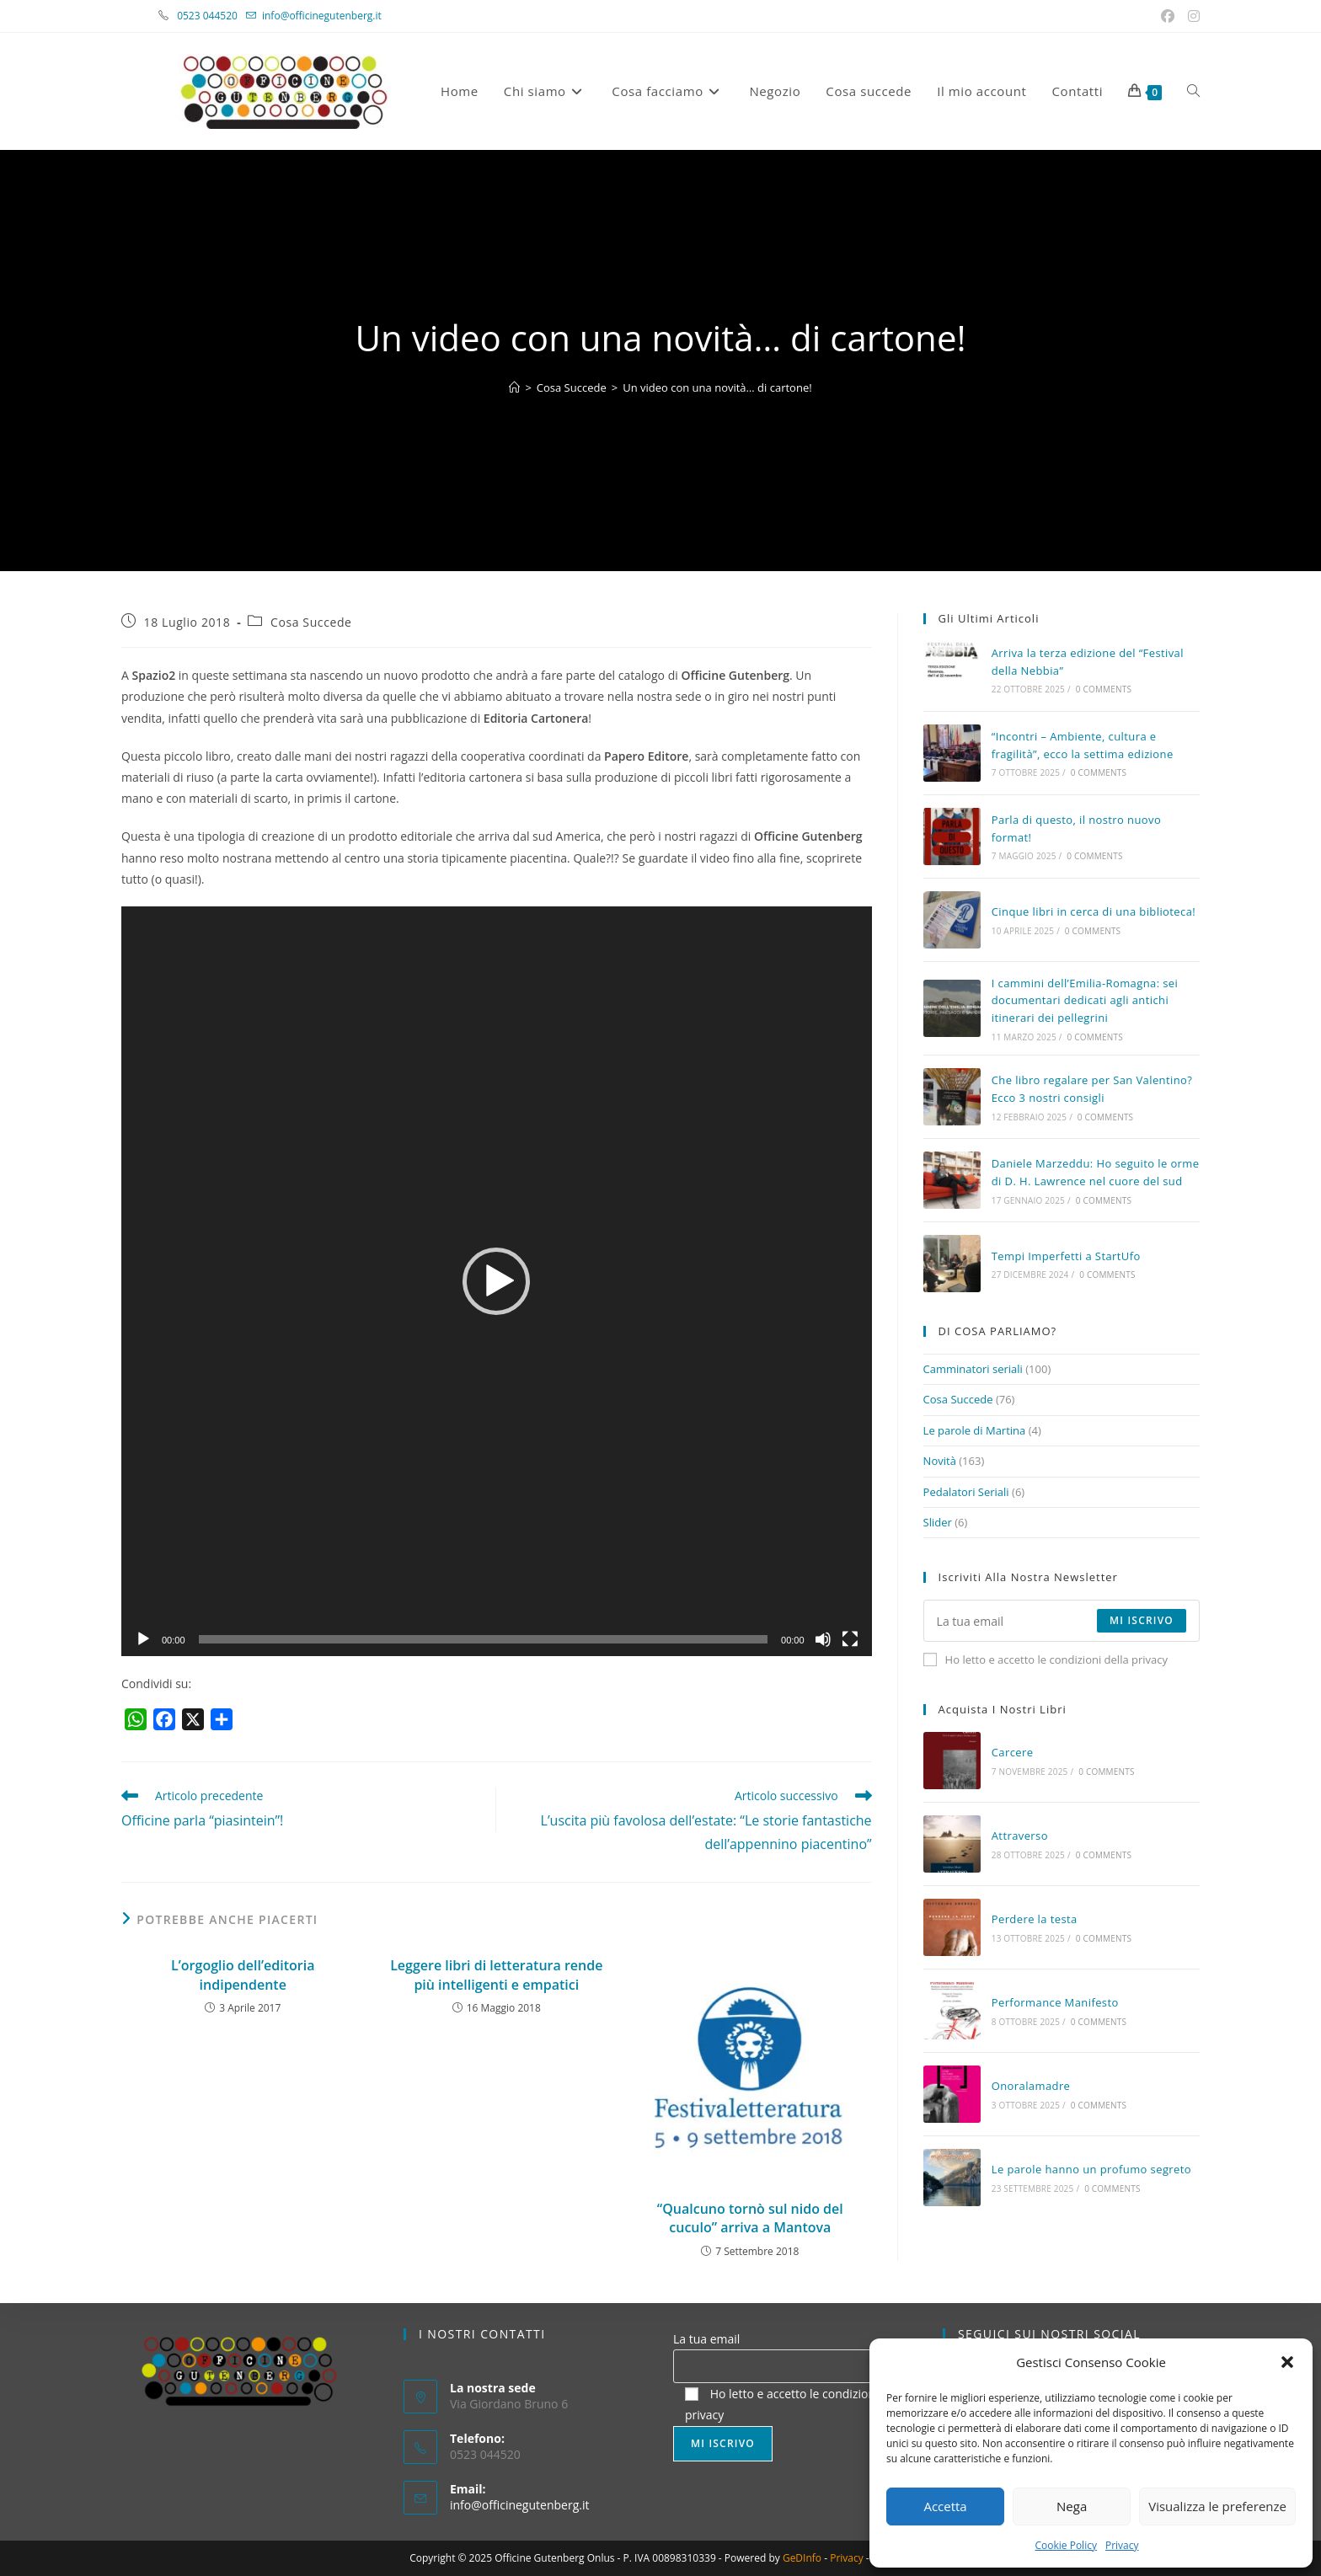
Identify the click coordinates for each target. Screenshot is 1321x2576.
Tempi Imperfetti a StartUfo (1066, 1256)
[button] (1287, 2362)
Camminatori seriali (973, 1368)
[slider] (483, 1639)
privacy (704, 2415)
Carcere (1013, 1752)
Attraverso (1020, 1835)
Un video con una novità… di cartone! (717, 387)
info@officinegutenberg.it (322, 15)
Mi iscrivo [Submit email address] (1142, 1620)
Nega (1071, 2506)
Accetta (944, 2506)
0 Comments (1103, 689)
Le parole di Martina (974, 1430)
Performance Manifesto (1055, 2002)
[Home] (514, 387)
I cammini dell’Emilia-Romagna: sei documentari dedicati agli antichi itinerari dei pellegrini (1085, 1000)
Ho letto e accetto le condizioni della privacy (1045, 1659)
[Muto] (823, 1639)
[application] (496, 1281)
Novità (939, 1460)
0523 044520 (216, 15)
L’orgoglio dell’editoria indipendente (242, 1974)
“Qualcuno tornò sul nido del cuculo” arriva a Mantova (750, 2218)
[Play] (143, 1639)
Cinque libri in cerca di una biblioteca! (1093, 911)
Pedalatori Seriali (966, 1491)
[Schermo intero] (850, 1639)
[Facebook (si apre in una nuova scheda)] (1169, 16)
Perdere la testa (1035, 1919)
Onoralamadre (1031, 2085)
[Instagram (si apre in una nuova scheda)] (1191, 16)
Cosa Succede (311, 622)
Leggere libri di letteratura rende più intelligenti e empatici (496, 1974)
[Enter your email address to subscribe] (1061, 1621)
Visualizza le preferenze (1217, 2506)
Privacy (1122, 2545)
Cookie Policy (1065, 2545)
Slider (937, 1522)
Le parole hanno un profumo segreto (1091, 2169)
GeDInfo (802, 2558)
